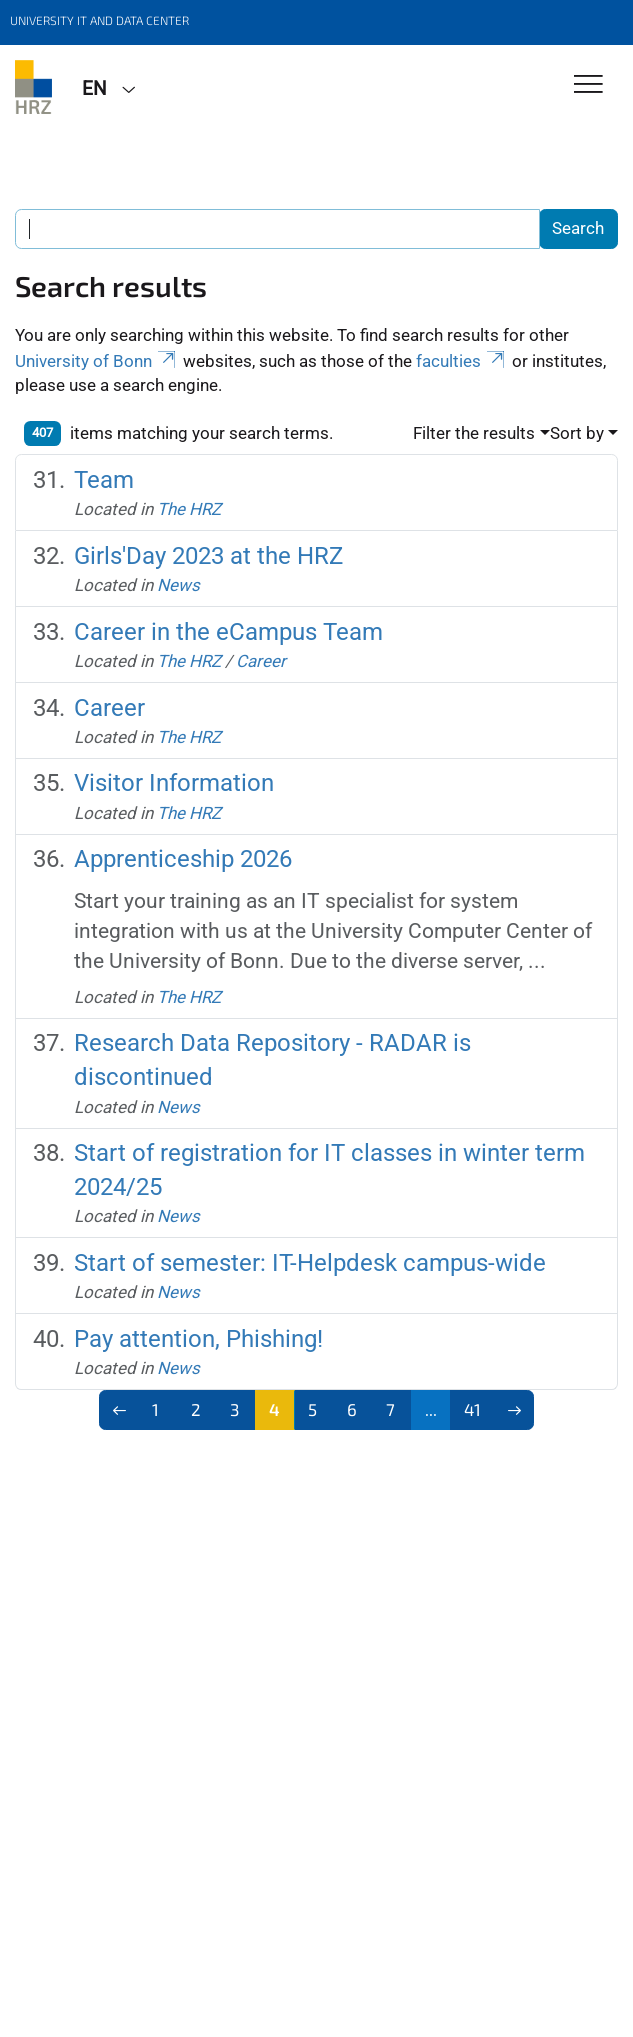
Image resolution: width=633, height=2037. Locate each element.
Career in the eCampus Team (228, 632)
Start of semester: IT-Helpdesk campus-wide (310, 1263)
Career (261, 661)
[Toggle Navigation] (588, 85)
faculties (462, 361)
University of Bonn (97, 361)
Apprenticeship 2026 (183, 859)
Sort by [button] (577, 433)
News (178, 585)
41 (472, 1409)
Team (104, 480)
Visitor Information (174, 783)
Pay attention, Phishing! (198, 1339)
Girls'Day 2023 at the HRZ (208, 556)
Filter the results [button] (474, 433)
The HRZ (189, 509)
